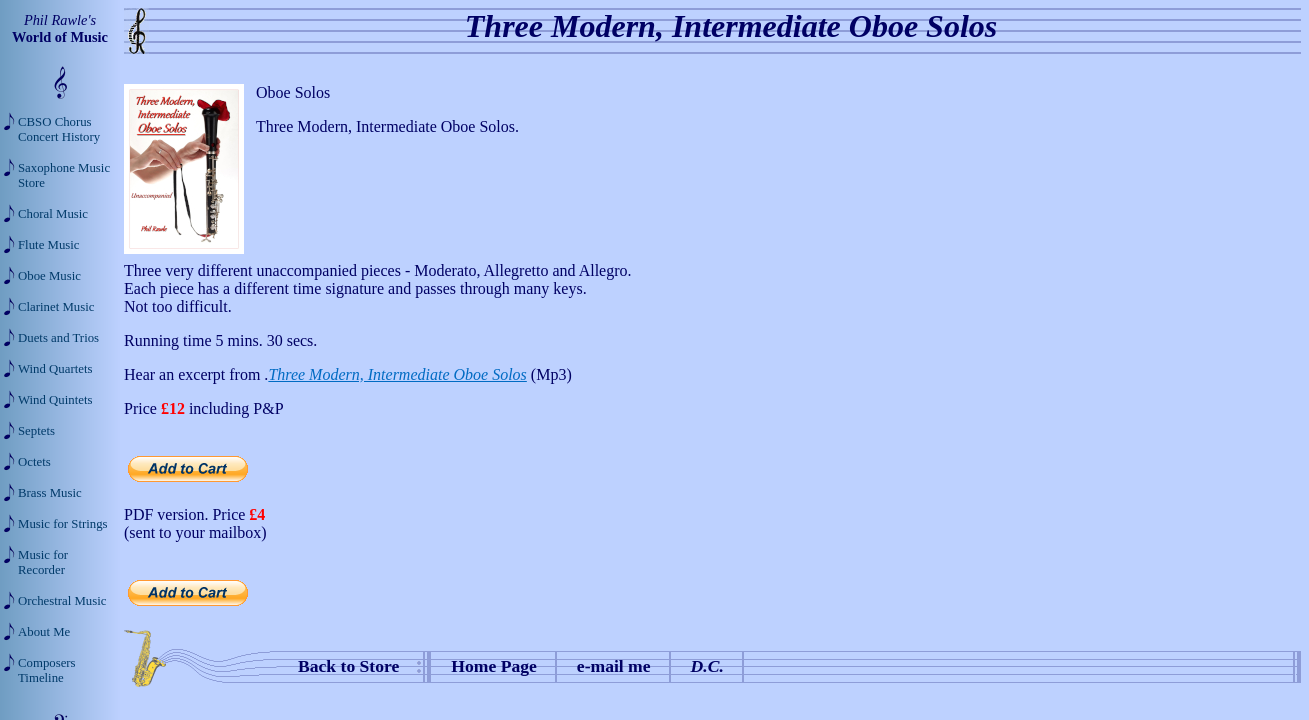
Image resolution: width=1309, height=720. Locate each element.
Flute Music (49, 245)
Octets (34, 462)
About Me (44, 632)
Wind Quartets (55, 369)
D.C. (707, 666)
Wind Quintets (55, 400)
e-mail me (614, 666)
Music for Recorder (43, 562)
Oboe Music (49, 276)
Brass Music (50, 493)
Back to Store (348, 666)
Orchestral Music (62, 601)
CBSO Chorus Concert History (59, 129)
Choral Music (53, 214)
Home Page (494, 666)
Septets (36, 431)
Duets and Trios (58, 338)
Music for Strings (63, 524)
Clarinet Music (56, 307)
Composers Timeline (47, 670)
